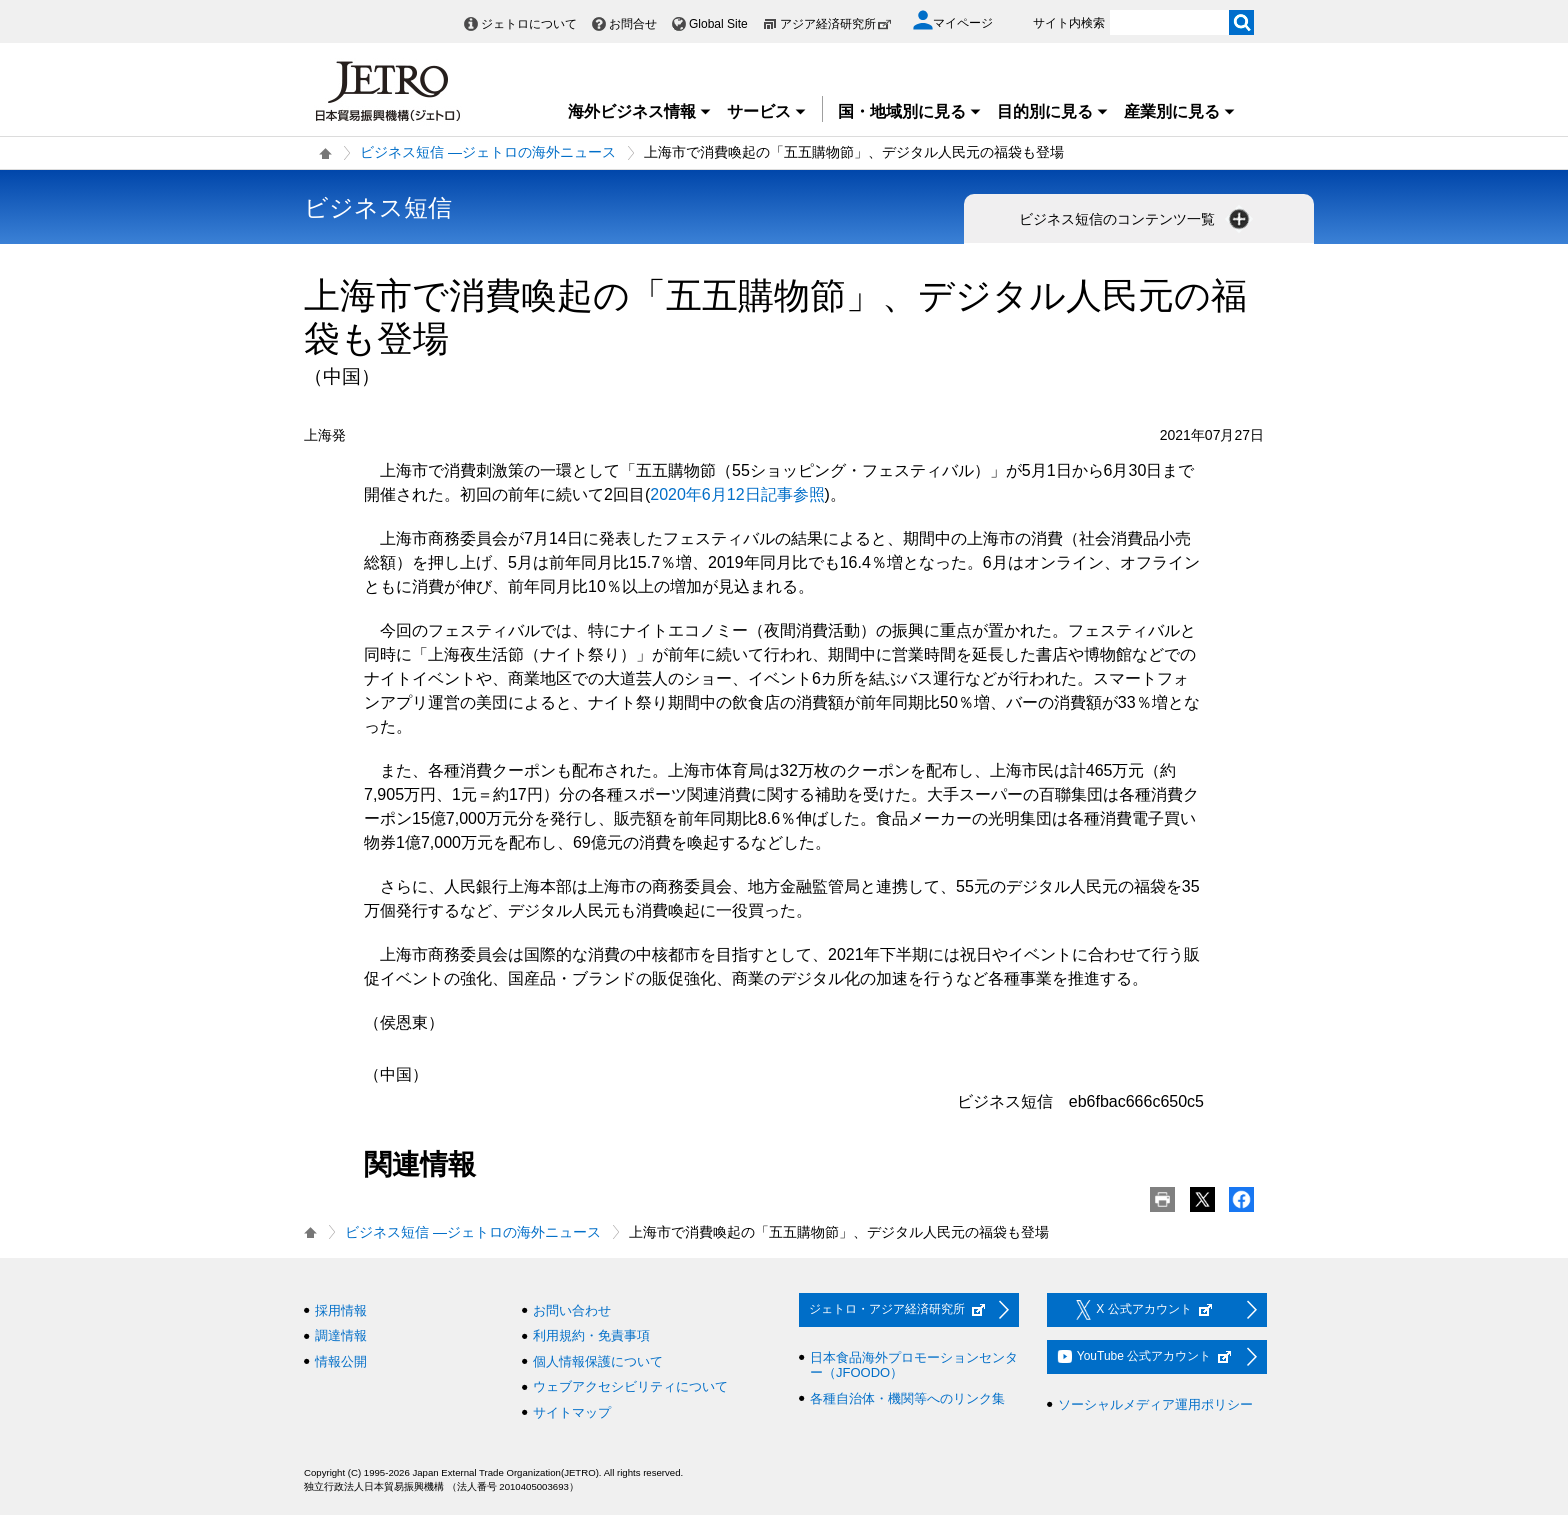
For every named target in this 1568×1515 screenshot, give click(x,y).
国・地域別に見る (910, 111)
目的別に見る (1053, 111)
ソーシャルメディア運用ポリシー (1155, 1404)
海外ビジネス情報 (640, 111)
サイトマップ (572, 1412)
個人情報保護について (598, 1361)
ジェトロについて (529, 24)
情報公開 (341, 1361)
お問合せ (633, 24)
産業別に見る (1180, 111)
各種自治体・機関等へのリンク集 (907, 1398)
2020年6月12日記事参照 (737, 494)
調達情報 (341, 1335)
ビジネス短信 (378, 207)
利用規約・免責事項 (591, 1335)
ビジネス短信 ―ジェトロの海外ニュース (488, 152)
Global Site (718, 24)
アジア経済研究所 (836, 24)
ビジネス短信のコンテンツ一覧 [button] (1136, 219)
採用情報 (341, 1310)
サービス (767, 111)
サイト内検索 (1069, 23)
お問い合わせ (572, 1310)
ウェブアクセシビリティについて (630, 1386)
